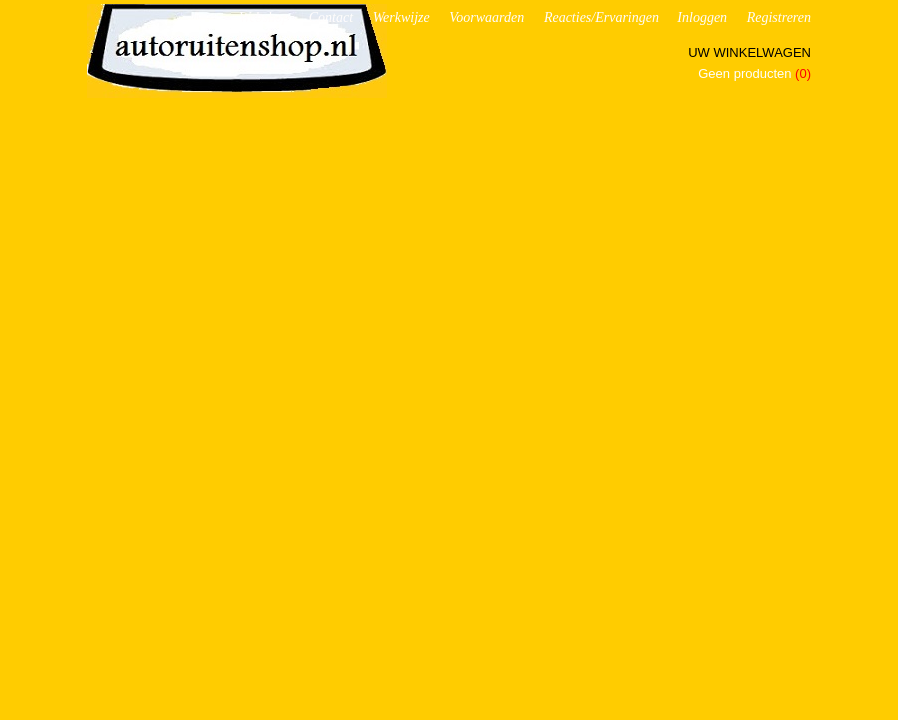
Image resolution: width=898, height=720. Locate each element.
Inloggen (702, 17)
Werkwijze (401, 17)
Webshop (264, 17)
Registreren (779, 17)
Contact (331, 17)
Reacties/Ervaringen (601, 17)
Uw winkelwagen (749, 52)
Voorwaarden (486, 17)
